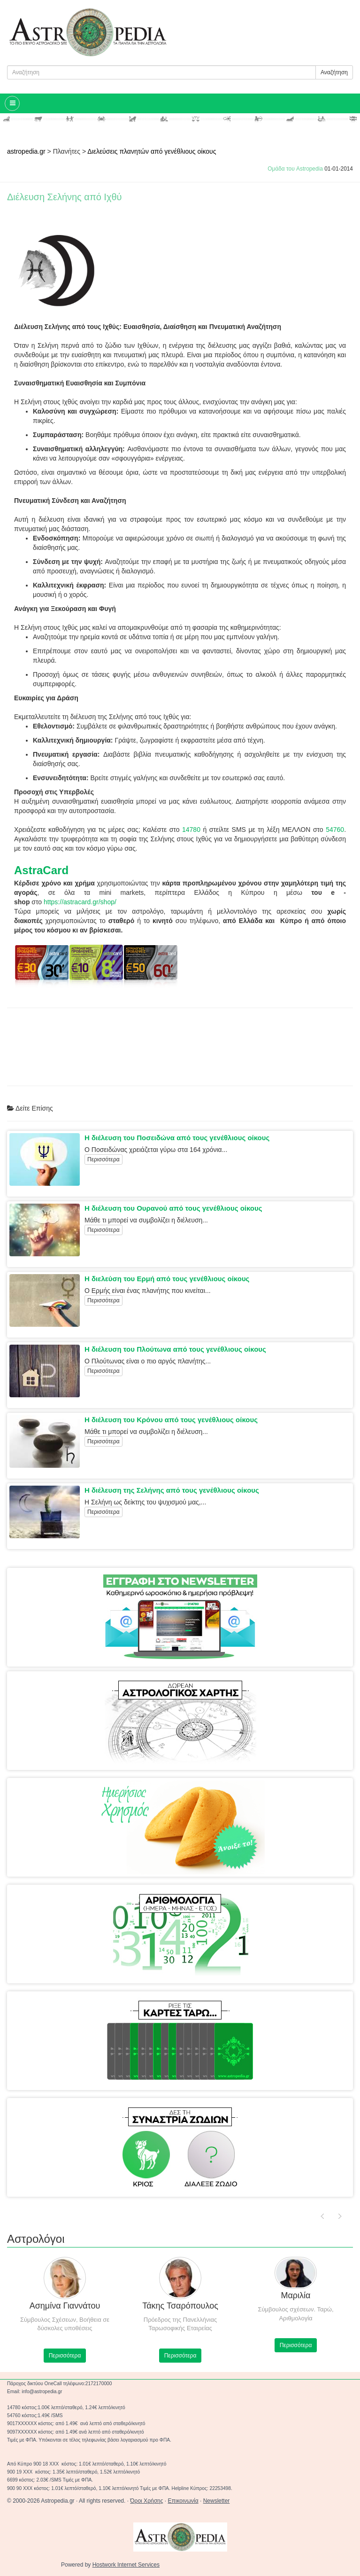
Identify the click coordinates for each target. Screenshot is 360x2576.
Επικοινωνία (183, 2501)
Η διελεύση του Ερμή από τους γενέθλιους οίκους (166, 1279)
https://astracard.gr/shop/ (80, 902)
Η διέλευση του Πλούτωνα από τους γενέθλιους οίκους (175, 1349)
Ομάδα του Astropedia (295, 168)
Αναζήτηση (334, 72)
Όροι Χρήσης (146, 2501)
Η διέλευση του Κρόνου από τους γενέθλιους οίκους (171, 1420)
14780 (191, 829)
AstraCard (41, 870)
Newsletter (216, 2501)
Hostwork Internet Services (126, 2564)
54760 (335, 829)
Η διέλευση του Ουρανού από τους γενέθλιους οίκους (173, 1208)
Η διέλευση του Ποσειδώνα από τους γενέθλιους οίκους (176, 1138)
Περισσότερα (103, 1159)
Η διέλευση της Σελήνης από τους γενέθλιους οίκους (171, 1490)
